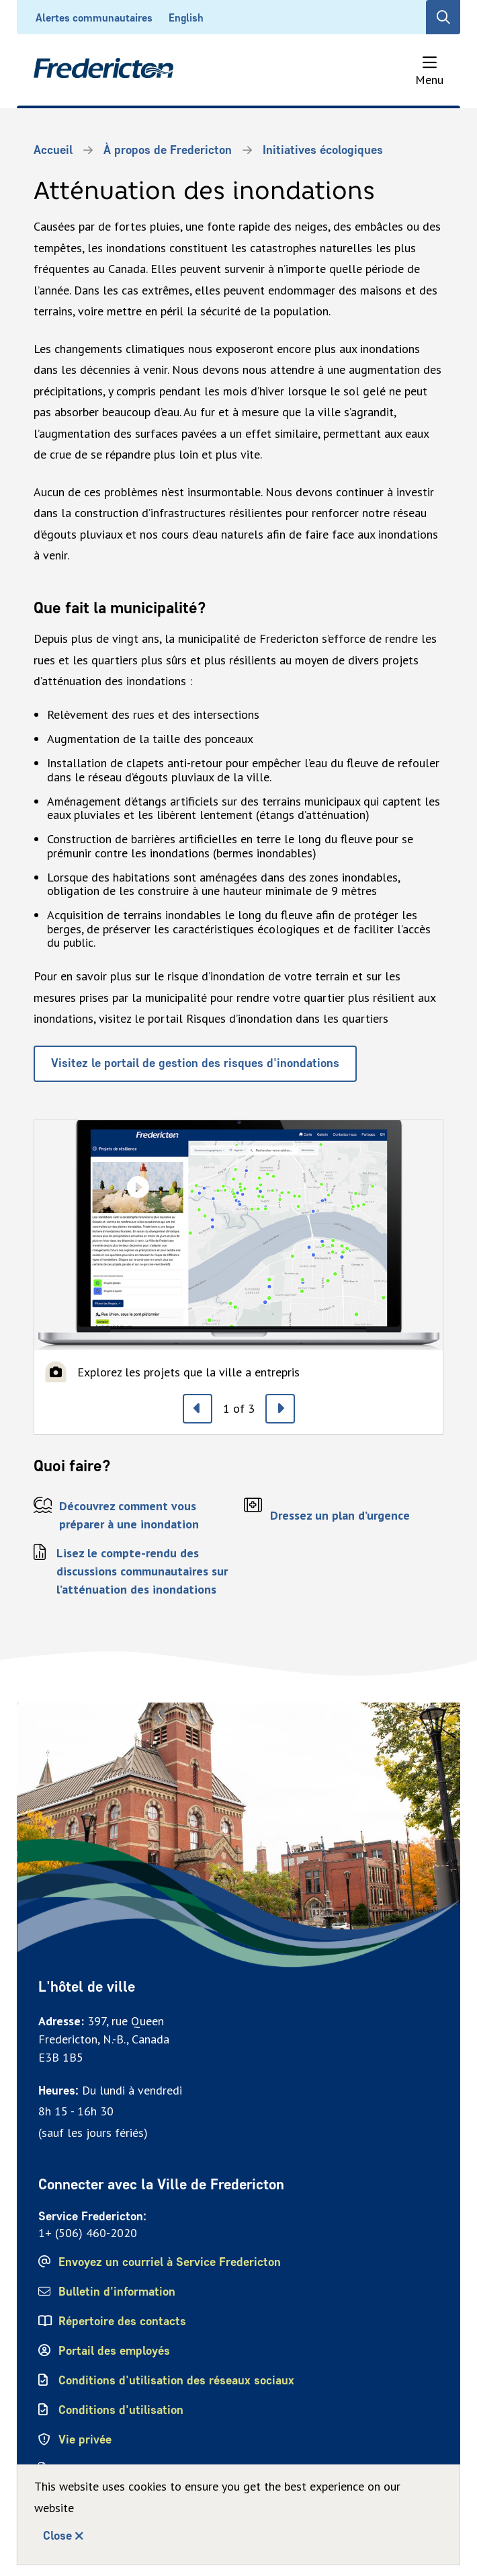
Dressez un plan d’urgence (340, 1515)
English (186, 17)
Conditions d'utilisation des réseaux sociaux (176, 2380)
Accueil (53, 150)
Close (57, 2535)
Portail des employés (114, 2350)
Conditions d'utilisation (120, 2410)
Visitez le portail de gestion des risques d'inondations (195, 1063)
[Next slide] (280, 1408)
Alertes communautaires (94, 17)
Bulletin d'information (116, 2291)
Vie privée (85, 2439)
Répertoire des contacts (122, 2321)
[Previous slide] (197, 1408)
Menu (429, 79)
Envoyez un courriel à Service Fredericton (169, 2262)
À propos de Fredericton (167, 150)
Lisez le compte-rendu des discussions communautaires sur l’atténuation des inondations (142, 1571)
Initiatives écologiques (323, 150)
